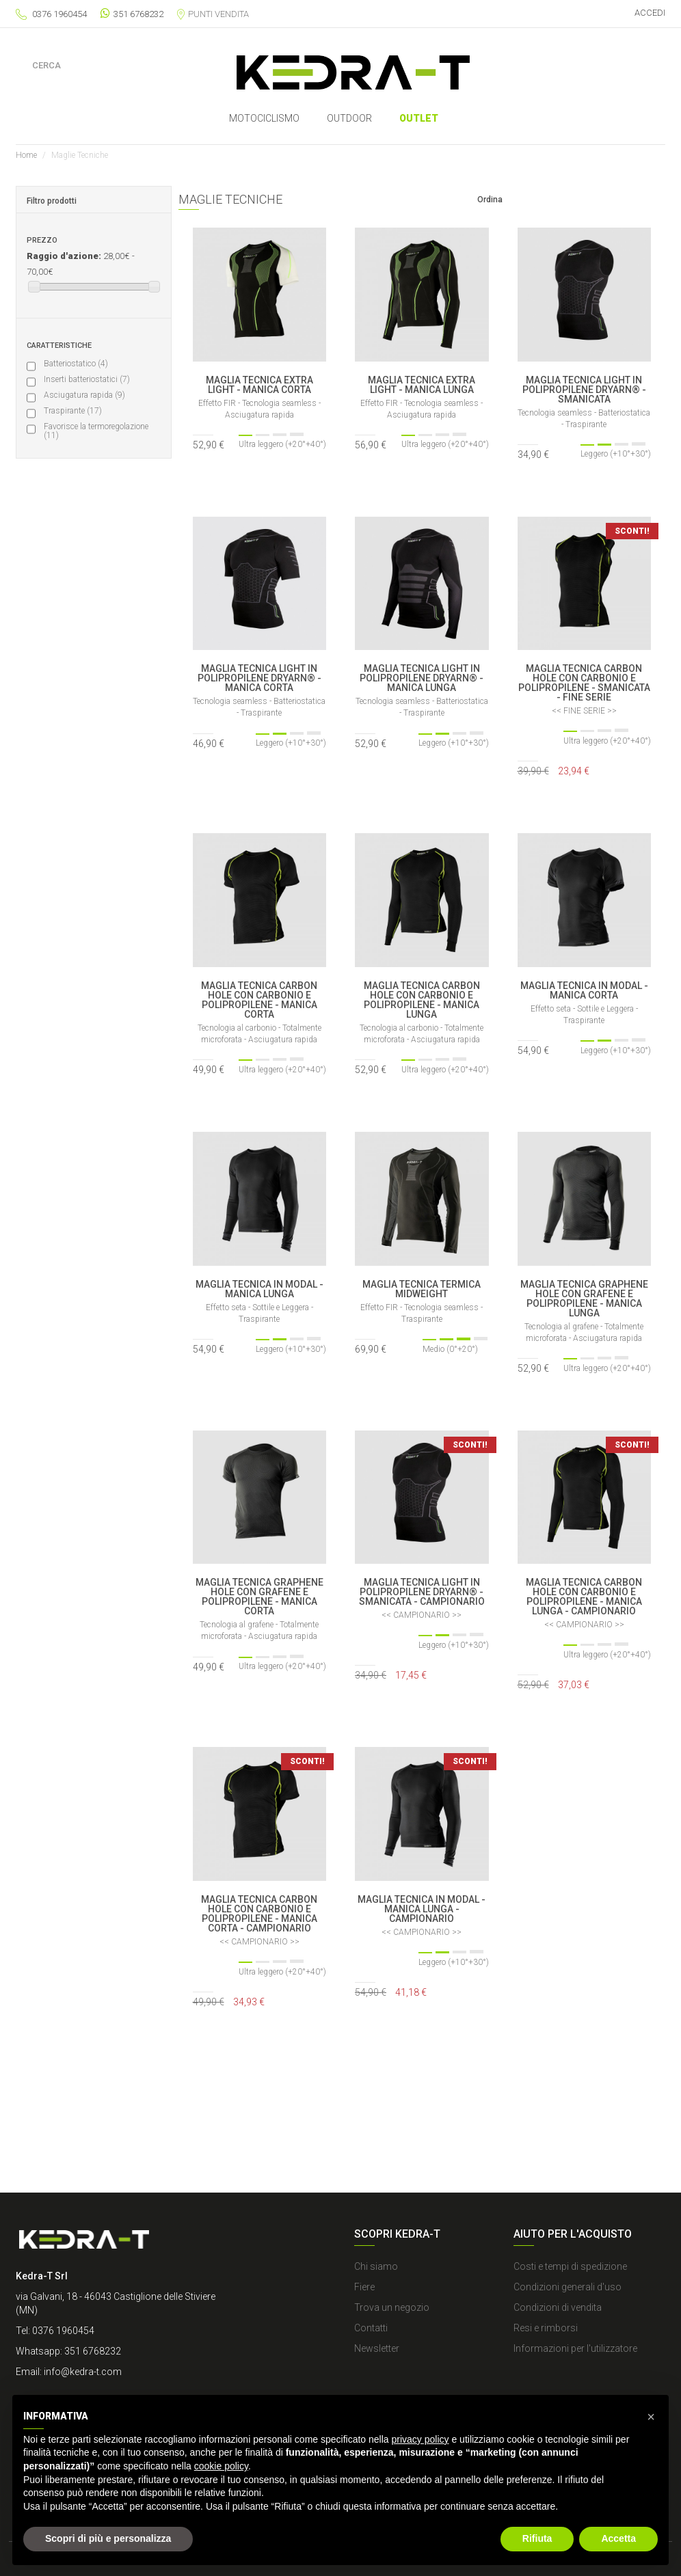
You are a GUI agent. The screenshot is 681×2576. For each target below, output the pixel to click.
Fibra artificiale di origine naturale (87, 779)
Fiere (364, 2286)
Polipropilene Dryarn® (89, 696)
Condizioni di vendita (557, 2307)
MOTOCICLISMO (264, 118)
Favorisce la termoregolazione (96, 431)
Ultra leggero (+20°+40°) (94, 511)
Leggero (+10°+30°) (85, 527)
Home (26, 155)
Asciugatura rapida (84, 395)
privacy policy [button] (420, 2439)
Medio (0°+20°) (77, 542)
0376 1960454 (59, 14)
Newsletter (376, 2348)
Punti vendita (213, 14)
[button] (651, 2417)
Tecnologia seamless (87, 859)
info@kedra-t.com (83, 2371)
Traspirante (73, 411)
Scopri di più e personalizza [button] (108, 2538)
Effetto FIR (69, 743)
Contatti (371, 2327)
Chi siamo (376, 2266)
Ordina (490, 199)
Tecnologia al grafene (87, 727)
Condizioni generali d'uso (567, 2286)
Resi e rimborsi (545, 2327)
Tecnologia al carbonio (89, 711)
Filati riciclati (73, 758)
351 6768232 (132, 13)
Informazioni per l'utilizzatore (575, 2348)
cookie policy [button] (221, 2465)
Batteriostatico (76, 363)
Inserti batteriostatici (87, 379)
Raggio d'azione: (64, 256)
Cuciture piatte (78, 875)
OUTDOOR (349, 118)
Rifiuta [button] (537, 2538)
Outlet (418, 118)
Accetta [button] (618, 2538)
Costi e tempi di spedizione (570, 2266)
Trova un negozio (391, 2307)
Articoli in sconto (80, 619)
